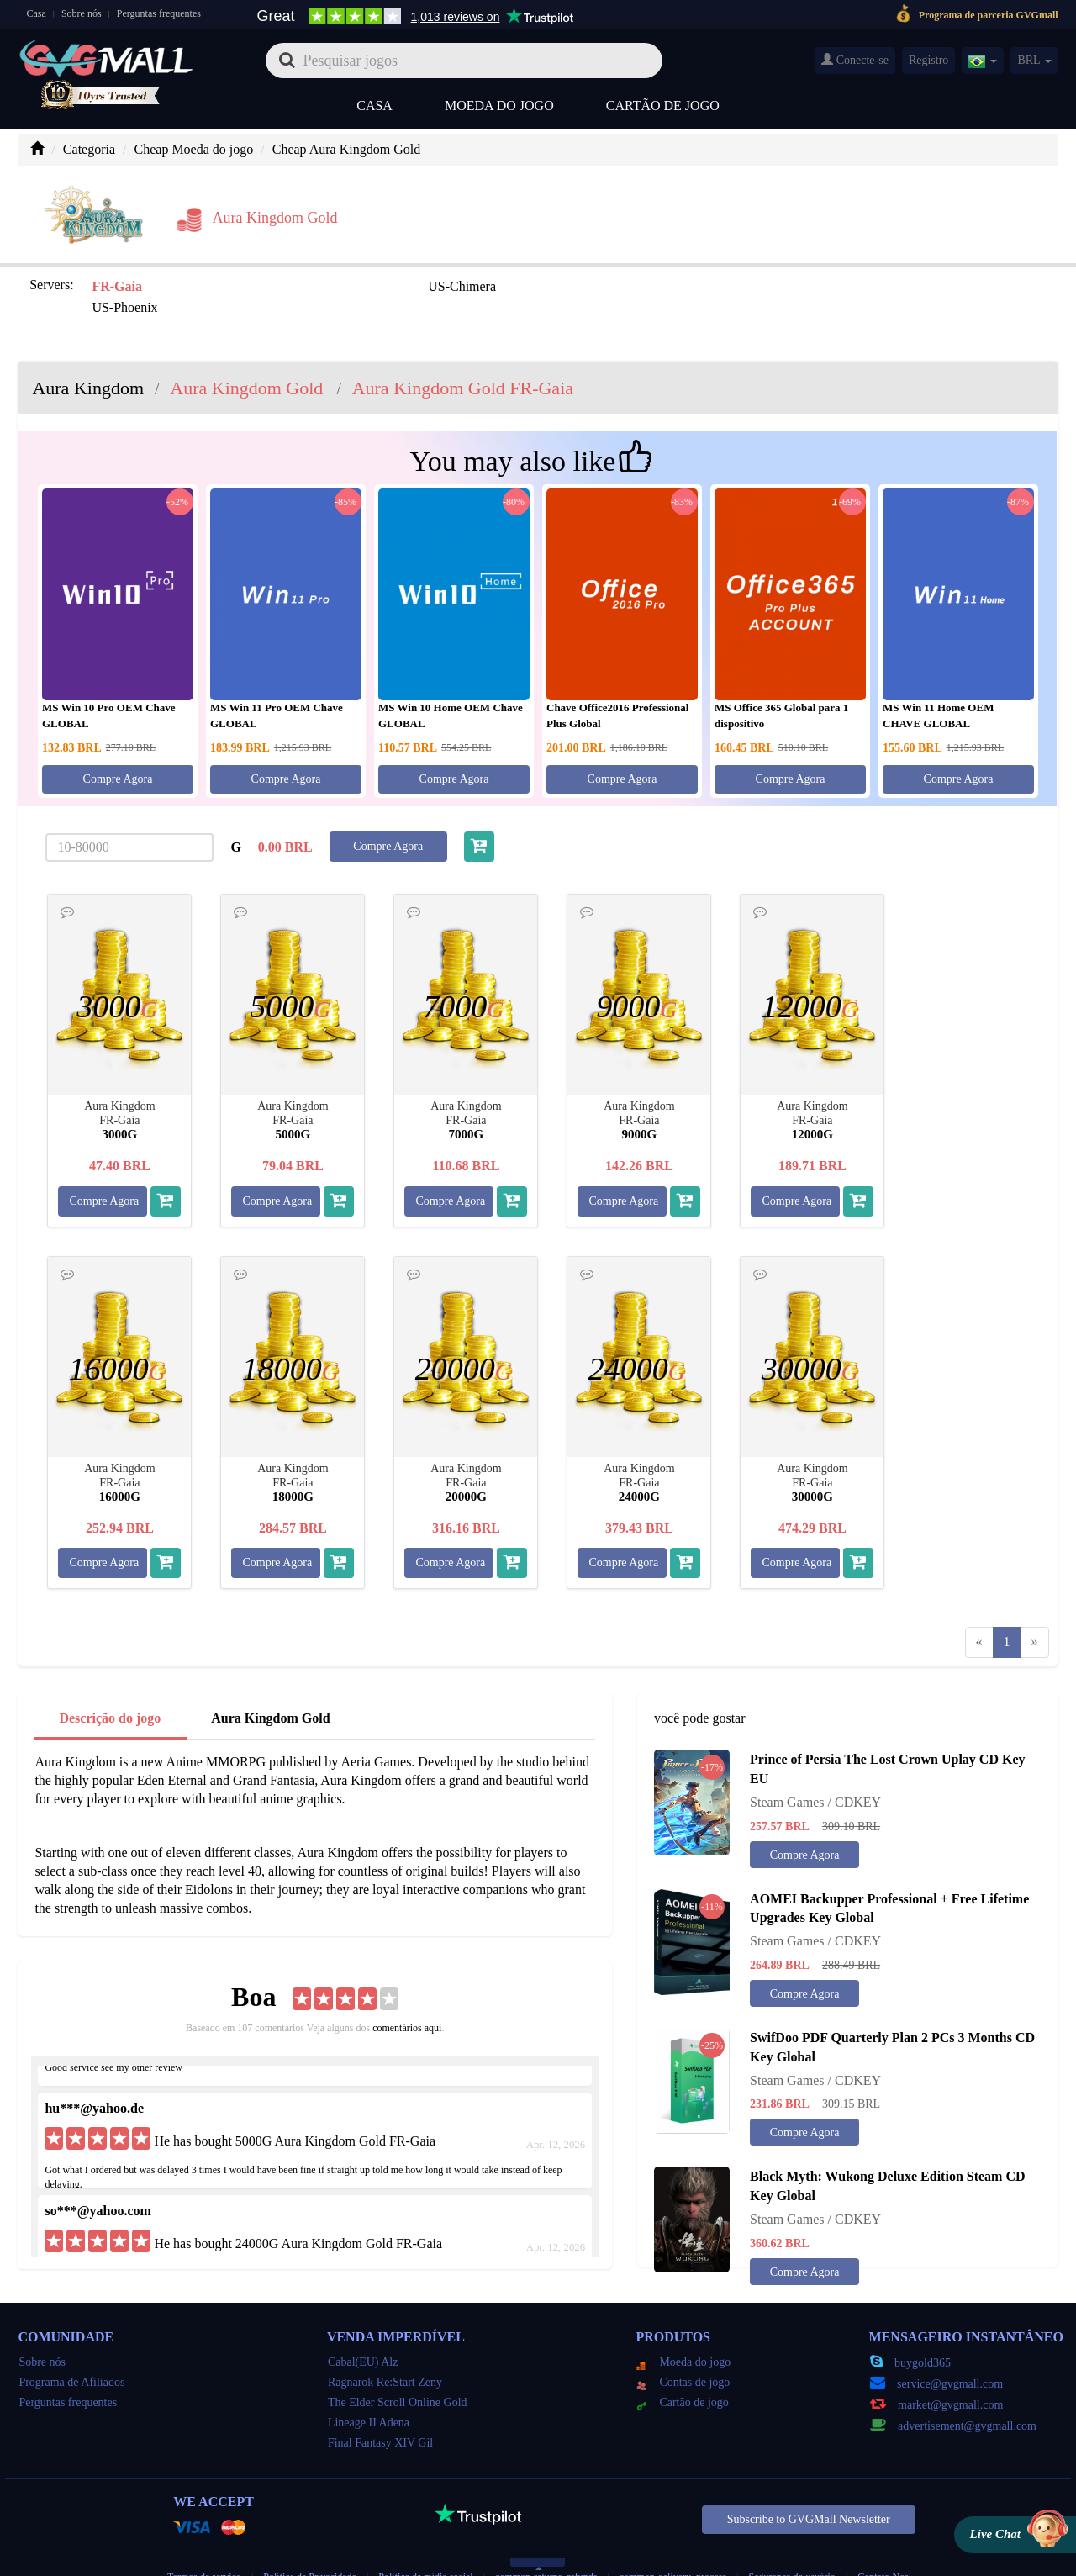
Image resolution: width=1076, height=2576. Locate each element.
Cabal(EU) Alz (363, 2327)
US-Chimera (313, 273)
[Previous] (979, 1608)
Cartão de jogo (663, 105)
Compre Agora (118, 744)
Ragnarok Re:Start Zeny (385, 2347)
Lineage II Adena (368, 2388)
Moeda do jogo (499, 105)
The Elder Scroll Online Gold (397, 2368)
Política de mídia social (425, 2542)
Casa (35, 13)
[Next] (1035, 1608)
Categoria (89, 149)
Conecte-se (855, 59)
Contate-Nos (883, 2542)
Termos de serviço (204, 2542)
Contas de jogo (683, 2348)
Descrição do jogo (110, 1683)
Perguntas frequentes (159, 13)
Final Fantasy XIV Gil (380, 2408)
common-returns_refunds (546, 2542)
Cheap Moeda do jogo (194, 149)
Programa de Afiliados (71, 2347)
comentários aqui (406, 1993)
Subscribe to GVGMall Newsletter (808, 2484)
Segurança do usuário (792, 2542)
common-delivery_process (673, 2542)
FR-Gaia (114, 273)
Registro (928, 60)
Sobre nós (81, 13)
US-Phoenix (502, 273)
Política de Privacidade (311, 2542)
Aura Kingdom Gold (270, 1683)
